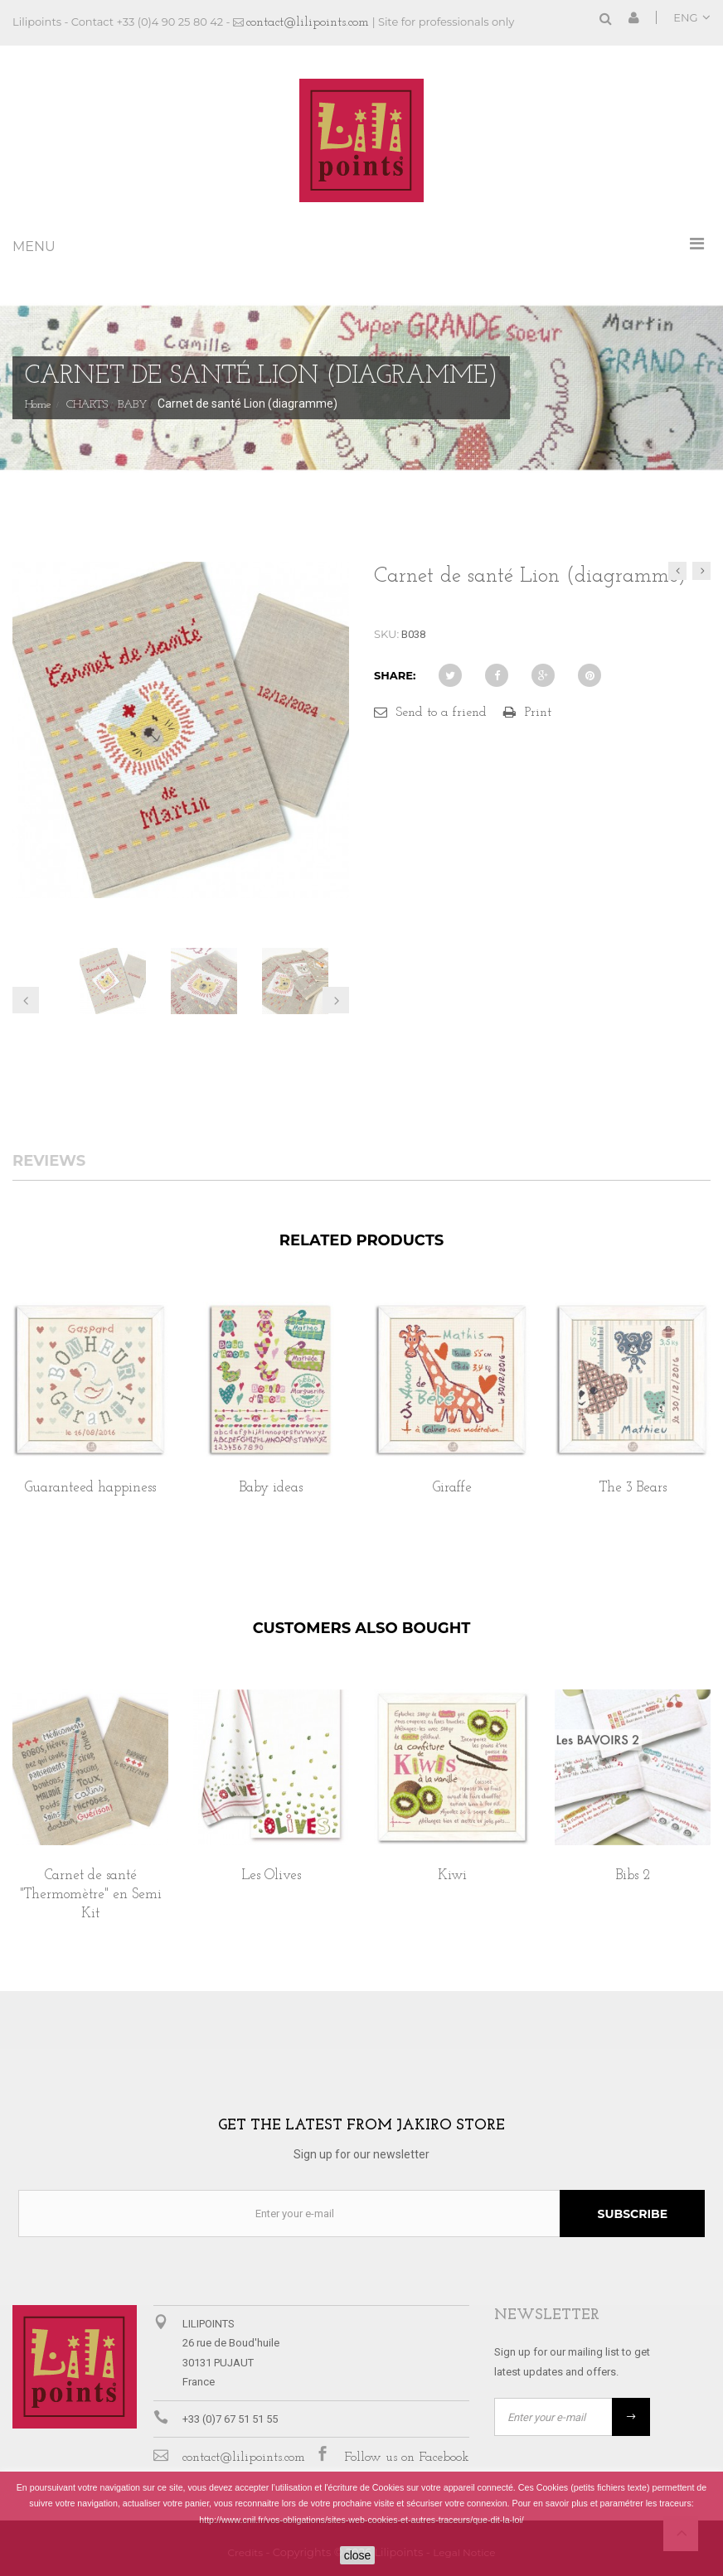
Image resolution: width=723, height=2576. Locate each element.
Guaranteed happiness (90, 1488)
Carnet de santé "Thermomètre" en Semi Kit (91, 1894)
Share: (394, 675)
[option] (90, 1416)
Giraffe (452, 1488)
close (357, 2555)
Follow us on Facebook (406, 2457)
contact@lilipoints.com (307, 22)
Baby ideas (271, 1488)
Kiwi (452, 1875)
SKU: (386, 633)
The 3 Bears (633, 1488)
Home (38, 405)
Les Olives (271, 1875)
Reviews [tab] (48, 1161)
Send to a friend (441, 712)
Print (538, 712)
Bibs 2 (633, 1875)
